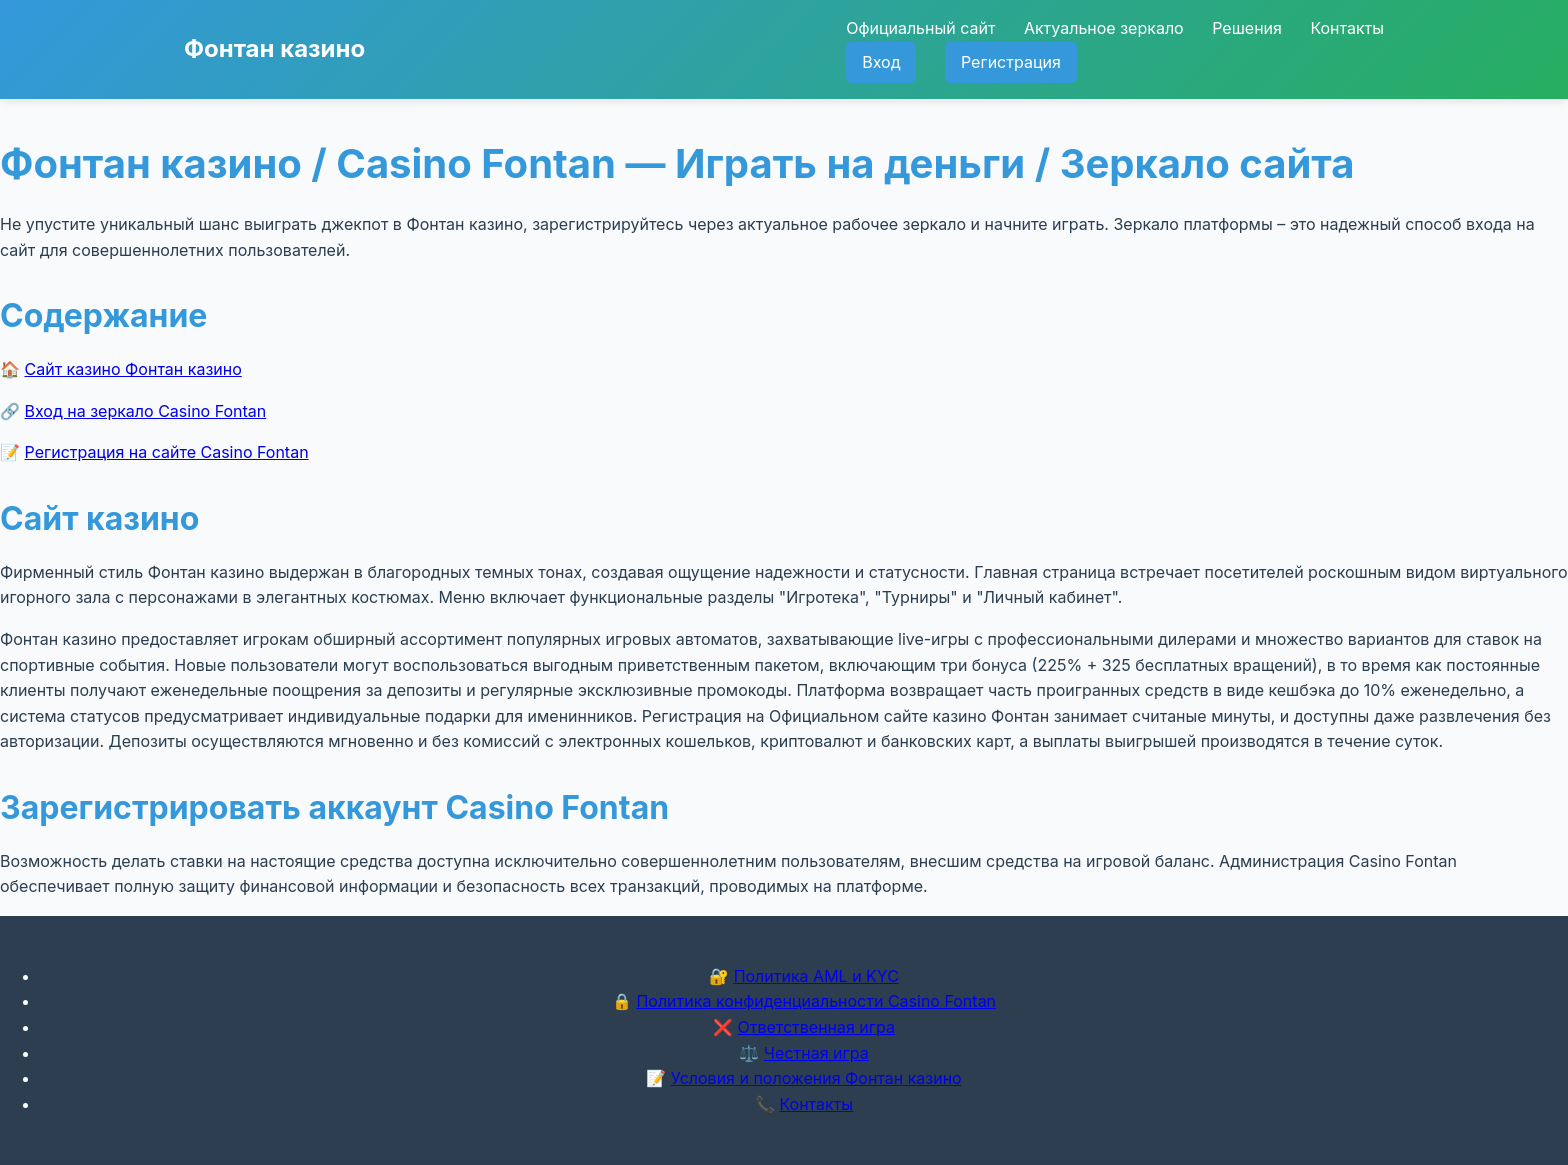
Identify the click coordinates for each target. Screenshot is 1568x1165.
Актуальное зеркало (1104, 28)
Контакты (1347, 28)
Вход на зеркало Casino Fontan (146, 411)
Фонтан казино (274, 48)
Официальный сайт (920, 28)
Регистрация (1011, 62)
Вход (881, 62)
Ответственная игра (816, 1027)
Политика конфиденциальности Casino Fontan (816, 1001)
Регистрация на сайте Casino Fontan (167, 452)
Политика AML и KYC (816, 976)
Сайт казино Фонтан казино (133, 369)
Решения (1247, 28)
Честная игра (816, 1053)
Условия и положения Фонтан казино (816, 1078)
